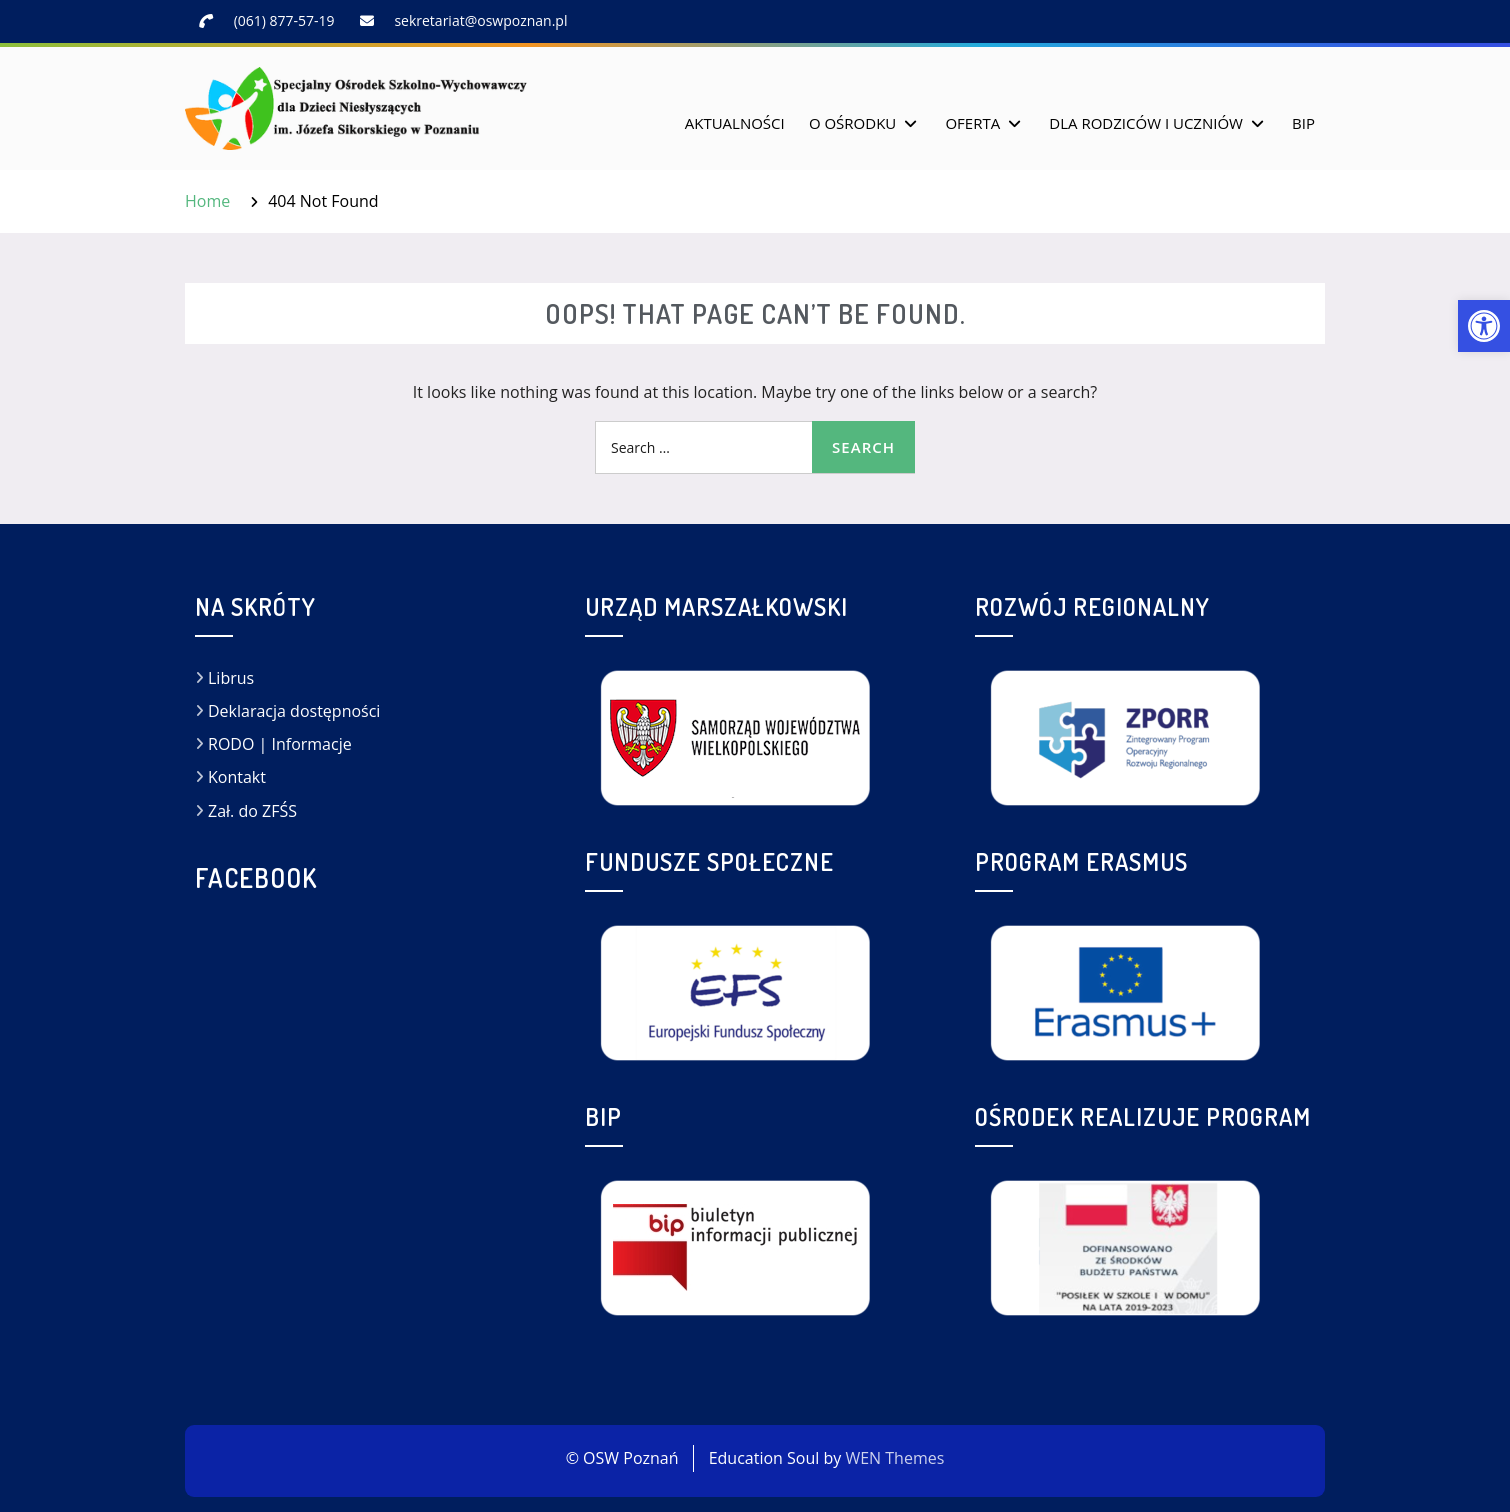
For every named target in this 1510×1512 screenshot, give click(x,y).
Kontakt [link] (237, 777)
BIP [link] (1303, 123)
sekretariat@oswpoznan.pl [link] (480, 20)
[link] (1484, 326)
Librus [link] (231, 678)
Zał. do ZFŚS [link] (252, 811)
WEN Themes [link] (894, 1458)
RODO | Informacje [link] (280, 744)
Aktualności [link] (735, 123)
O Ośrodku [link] (852, 123)
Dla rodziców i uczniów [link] (1146, 123)
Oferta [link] (972, 123)
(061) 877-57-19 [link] (284, 20)
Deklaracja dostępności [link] (294, 711)
